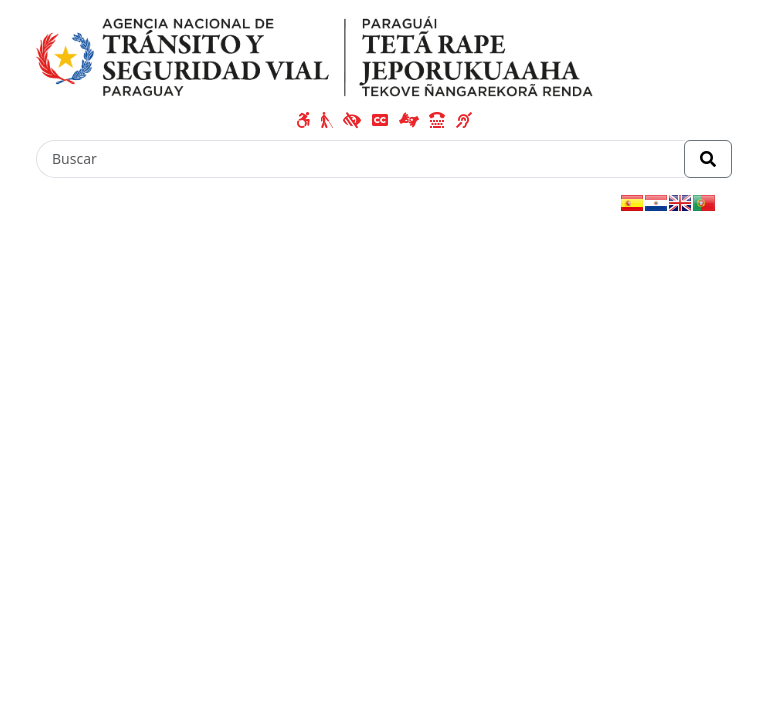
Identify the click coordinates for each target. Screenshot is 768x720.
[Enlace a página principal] (314, 56)
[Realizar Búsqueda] (708, 159)
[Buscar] (360, 159)
